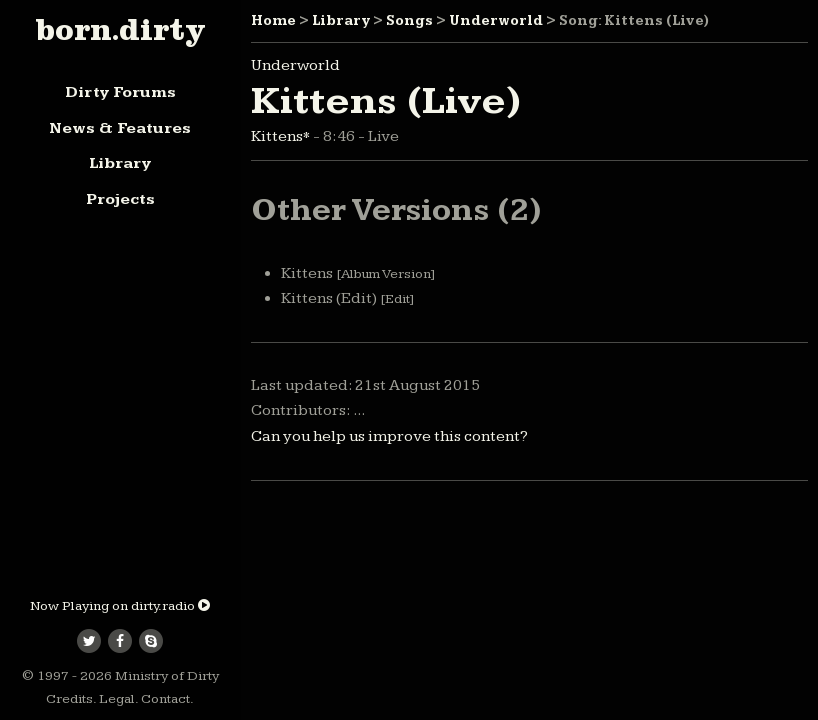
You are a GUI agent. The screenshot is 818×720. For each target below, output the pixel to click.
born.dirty (120, 29)
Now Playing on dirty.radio (120, 606)
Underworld (496, 21)
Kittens (358, 273)
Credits (69, 699)
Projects (120, 199)
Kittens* (282, 136)
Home (273, 21)
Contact (165, 699)
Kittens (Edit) (347, 298)
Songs (409, 21)
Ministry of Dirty (167, 676)
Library (120, 163)
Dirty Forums (120, 92)
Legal (117, 699)
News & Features (120, 128)
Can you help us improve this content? (389, 436)
